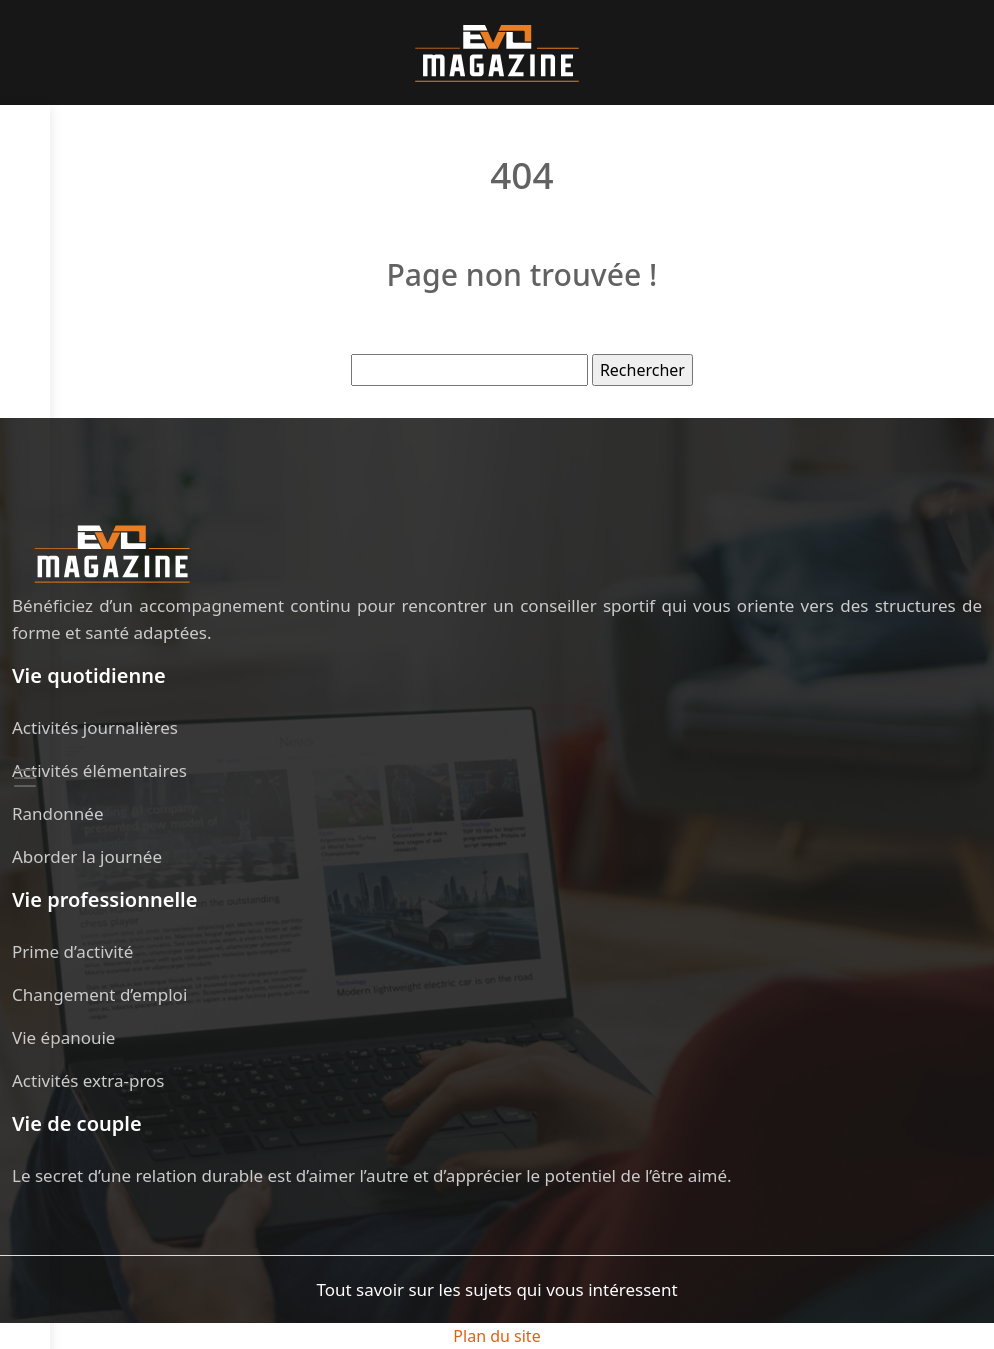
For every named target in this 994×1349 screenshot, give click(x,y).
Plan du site (496, 1336)
